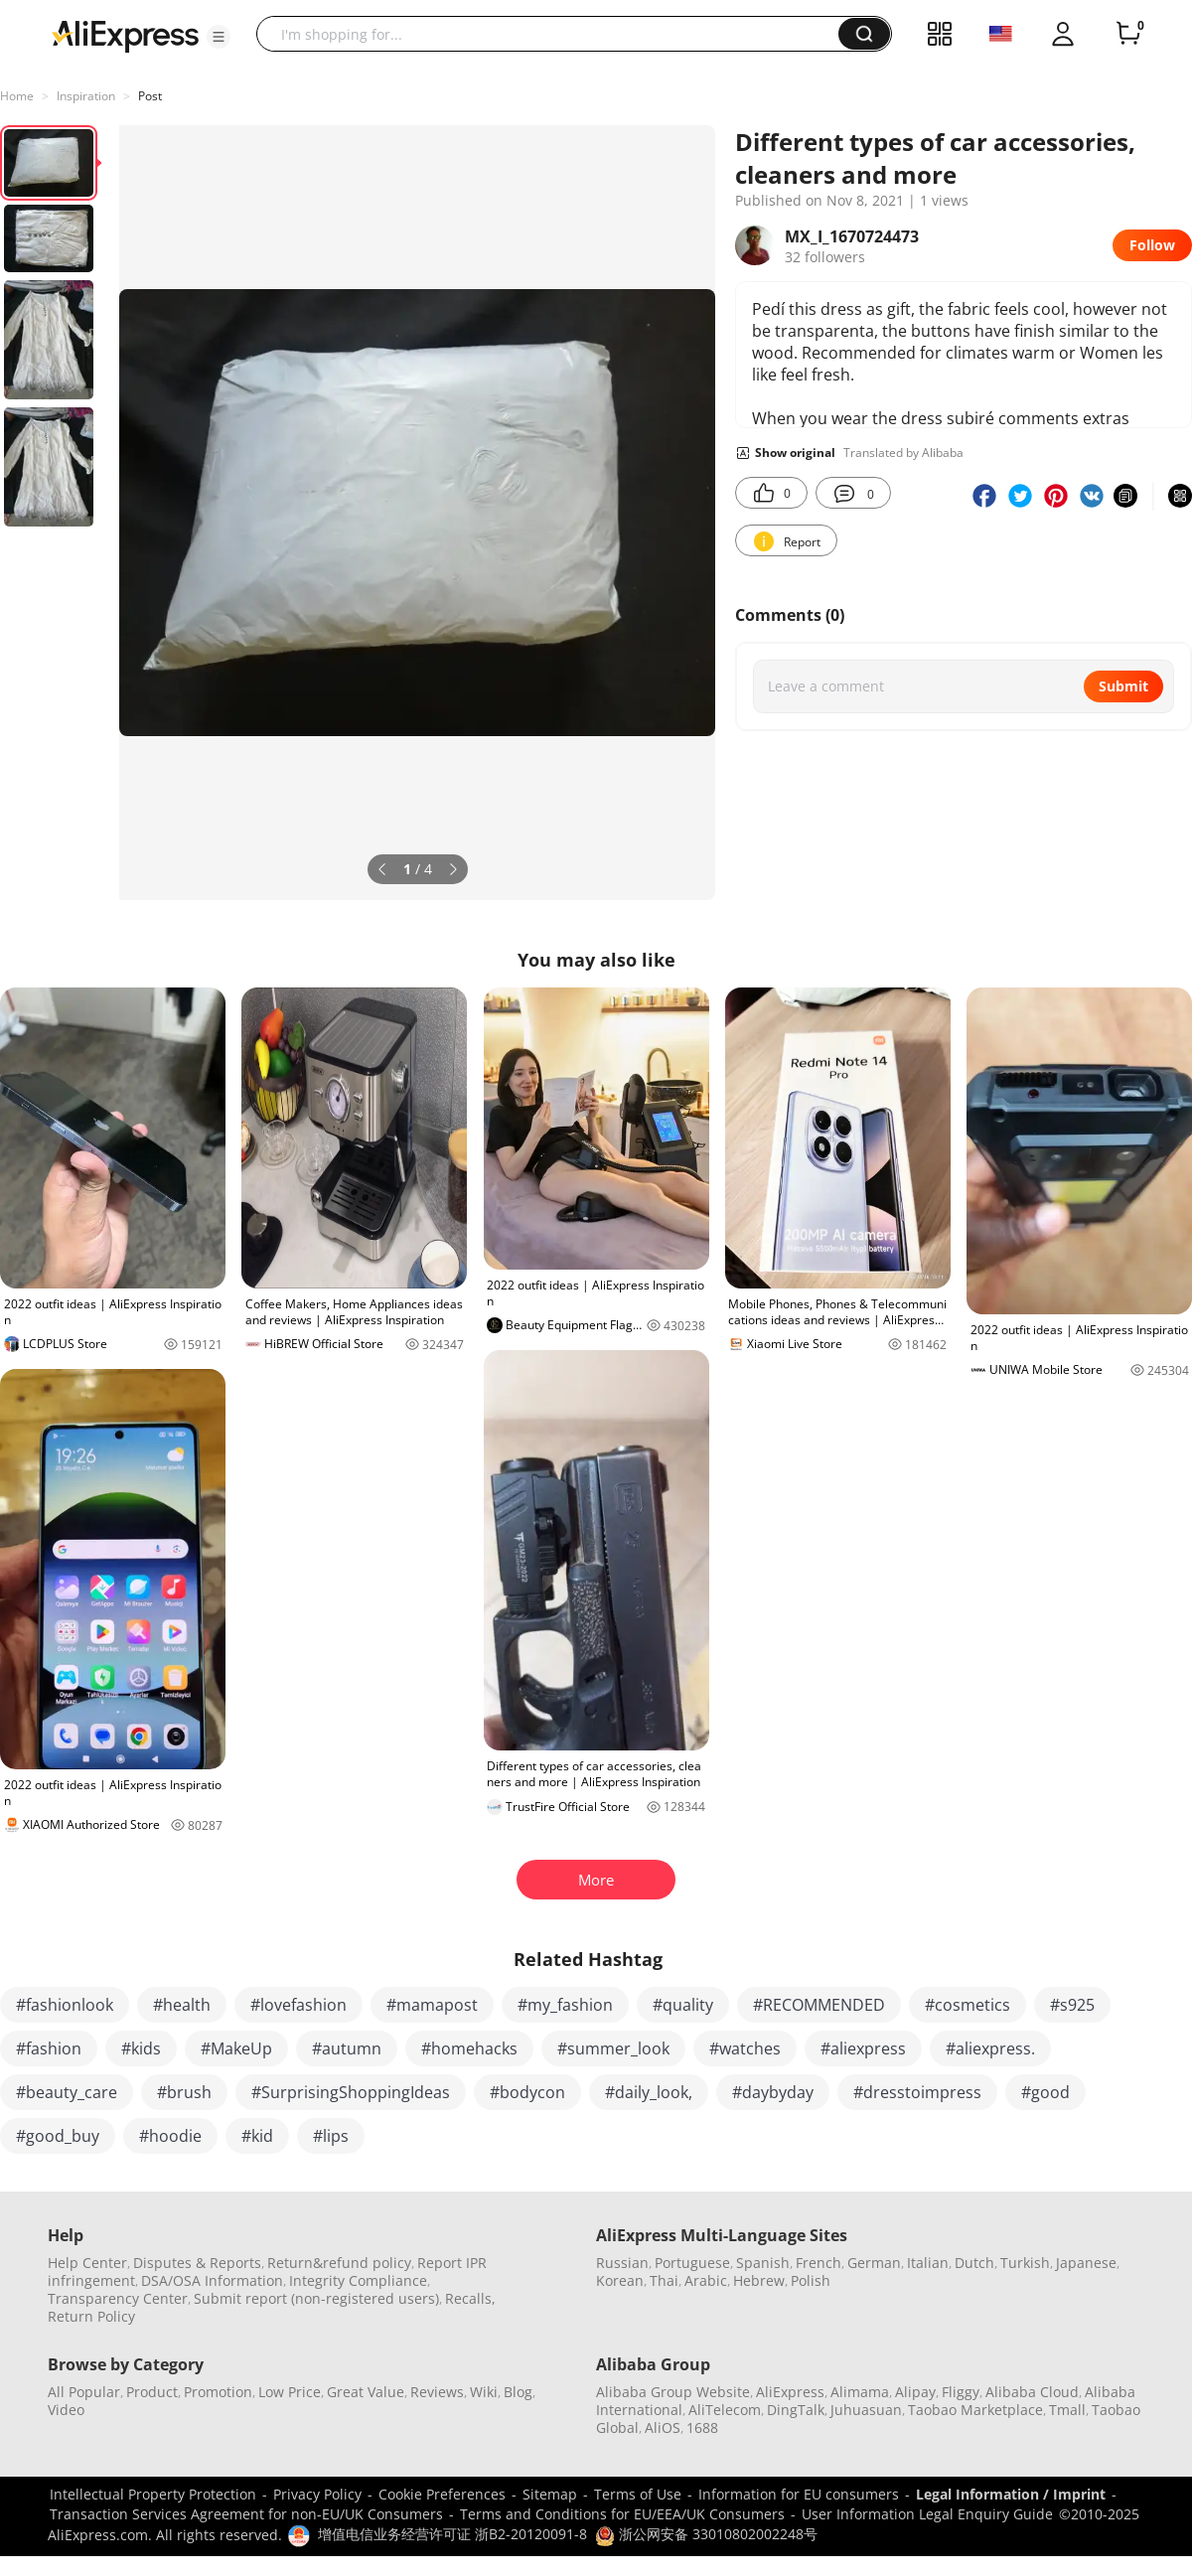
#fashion (48, 2048)
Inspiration (86, 95)
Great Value (365, 2391)
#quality (683, 2005)
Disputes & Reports (197, 2262)
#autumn (346, 2048)
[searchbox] (554, 34)
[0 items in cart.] (1128, 34)
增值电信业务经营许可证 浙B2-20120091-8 (452, 2533)
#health (182, 2005)
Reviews (437, 2391)
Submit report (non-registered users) (316, 2298)
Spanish (763, 2262)
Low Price (289, 2391)
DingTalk (795, 2409)
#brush (184, 2092)
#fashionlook (64, 2005)
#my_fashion (565, 2005)
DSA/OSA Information (212, 2280)
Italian (928, 2262)
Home (17, 95)
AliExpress (790, 2391)
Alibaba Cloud (1032, 2391)
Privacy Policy (317, 2494)
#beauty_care (66, 2092)
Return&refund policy (339, 2262)
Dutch (974, 2262)
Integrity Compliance (358, 2280)
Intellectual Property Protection (153, 2494)
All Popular (84, 2391)
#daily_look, (648, 2092)
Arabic (705, 2280)
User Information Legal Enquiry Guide (927, 2513)
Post (150, 95)
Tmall (1067, 2409)
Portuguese (692, 2262)
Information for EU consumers (798, 2494)
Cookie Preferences (442, 2494)
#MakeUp (236, 2048)
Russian (622, 2262)
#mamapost (432, 2005)
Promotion (218, 2391)
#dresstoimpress (917, 2092)
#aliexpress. (990, 2048)
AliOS (662, 2427)
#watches (745, 2048)
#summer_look (613, 2048)
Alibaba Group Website (673, 2391)
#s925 (1072, 2005)
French (818, 2262)
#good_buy (57, 2136)
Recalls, (470, 2298)
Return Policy (91, 2316)
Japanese (1086, 2262)
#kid (257, 2136)
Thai (664, 2280)
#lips (331, 2136)
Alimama (859, 2391)
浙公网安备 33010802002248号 (706, 2533)
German (874, 2262)
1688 (702, 2427)
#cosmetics (967, 2005)
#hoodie (170, 2136)
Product (152, 2391)
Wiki (484, 2391)
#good (1045, 2092)
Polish (810, 2280)
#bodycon (527, 2092)
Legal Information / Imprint (1011, 2494)
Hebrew (759, 2280)
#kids (141, 2048)
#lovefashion (298, 2005)
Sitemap (549, 2494)
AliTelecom (724, 2409)
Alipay (915, 2391)
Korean (620, 2280)
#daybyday (773, 2092)
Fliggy (960, 2391)
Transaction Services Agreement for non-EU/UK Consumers (246, 2513)
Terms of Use (637, 2494)
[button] (218, 37)
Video (66, 2409)
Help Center (87, 2262)
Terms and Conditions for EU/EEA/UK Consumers (622, 2513)
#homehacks (469, 2048)
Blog (518, 2391)
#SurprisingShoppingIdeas (350, 2092)
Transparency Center (118, 2298)
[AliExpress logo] (125, 35)
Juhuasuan (866, 2409)
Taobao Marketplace (975, 2409)
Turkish (1025, 2262)
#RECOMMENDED (819, 2005)
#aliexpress (863, 2048)
